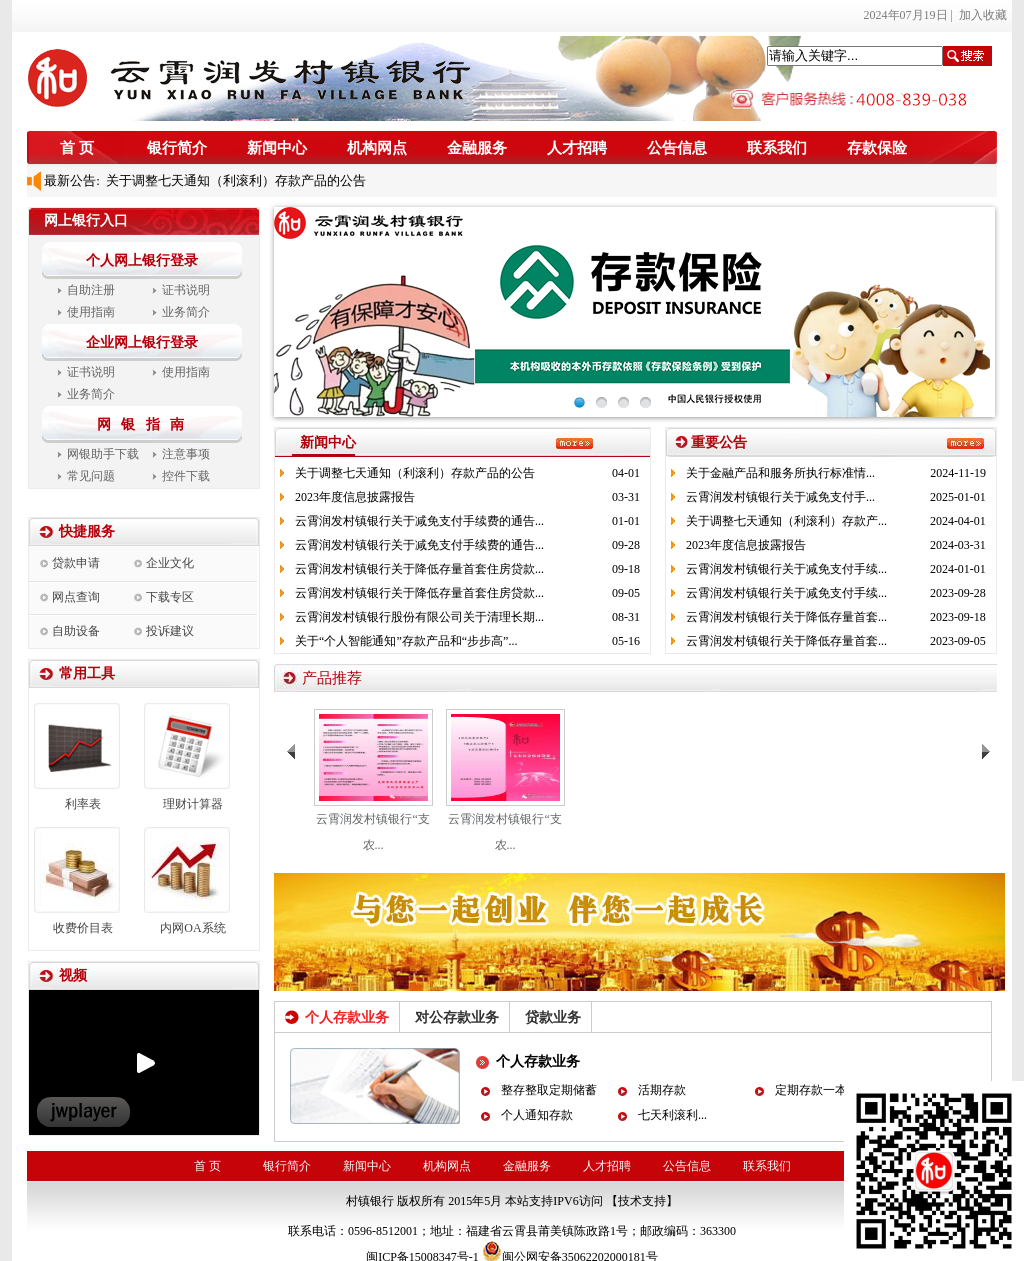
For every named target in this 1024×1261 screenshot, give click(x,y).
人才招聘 (577, 148)
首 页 (77, 148)
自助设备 (76, 631)
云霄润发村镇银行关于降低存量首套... (786, 617)
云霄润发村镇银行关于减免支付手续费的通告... (419, 521)
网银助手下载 (103, 454)
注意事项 (186, 454)
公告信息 (677, 148)
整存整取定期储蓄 (549, 1090)
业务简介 (186, 312)
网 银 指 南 (144, 424)
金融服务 (477, 148)
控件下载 (186, 476)
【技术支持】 (642, 1201)
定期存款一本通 (817, 1090)
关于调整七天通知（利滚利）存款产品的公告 (233, 180)
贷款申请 (76, 563)
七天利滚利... (672, 1115)
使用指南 (91, 312)
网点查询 (76, 597)
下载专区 (170, 597)
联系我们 (777, 148)
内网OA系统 (192, 928)
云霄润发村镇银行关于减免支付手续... (786, 569)
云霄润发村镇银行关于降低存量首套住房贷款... (419, 569)
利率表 (83, 804)
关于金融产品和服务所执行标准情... (780, 473)
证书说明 (186, 290)
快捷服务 (87, 531)
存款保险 (877, 148)
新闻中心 (277, 148)
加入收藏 (983, 15)
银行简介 (177, 148)
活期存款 (662, 1090)
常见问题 (91, 476)
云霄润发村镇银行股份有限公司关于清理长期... (419, 617)
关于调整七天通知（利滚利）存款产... (786, 521)
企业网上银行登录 (142, 342)
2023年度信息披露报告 (355, 497)
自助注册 (91, 290)
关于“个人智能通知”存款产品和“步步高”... (406, 641)
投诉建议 (170, 631)
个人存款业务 (538, 1061)
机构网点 (377, 148)
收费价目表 (83, 928)
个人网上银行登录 (142, 260)
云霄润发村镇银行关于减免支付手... (780, 497)
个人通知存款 (537, 1115)
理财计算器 (193, 804)
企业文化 (170, 563)
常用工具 (87, 673)
